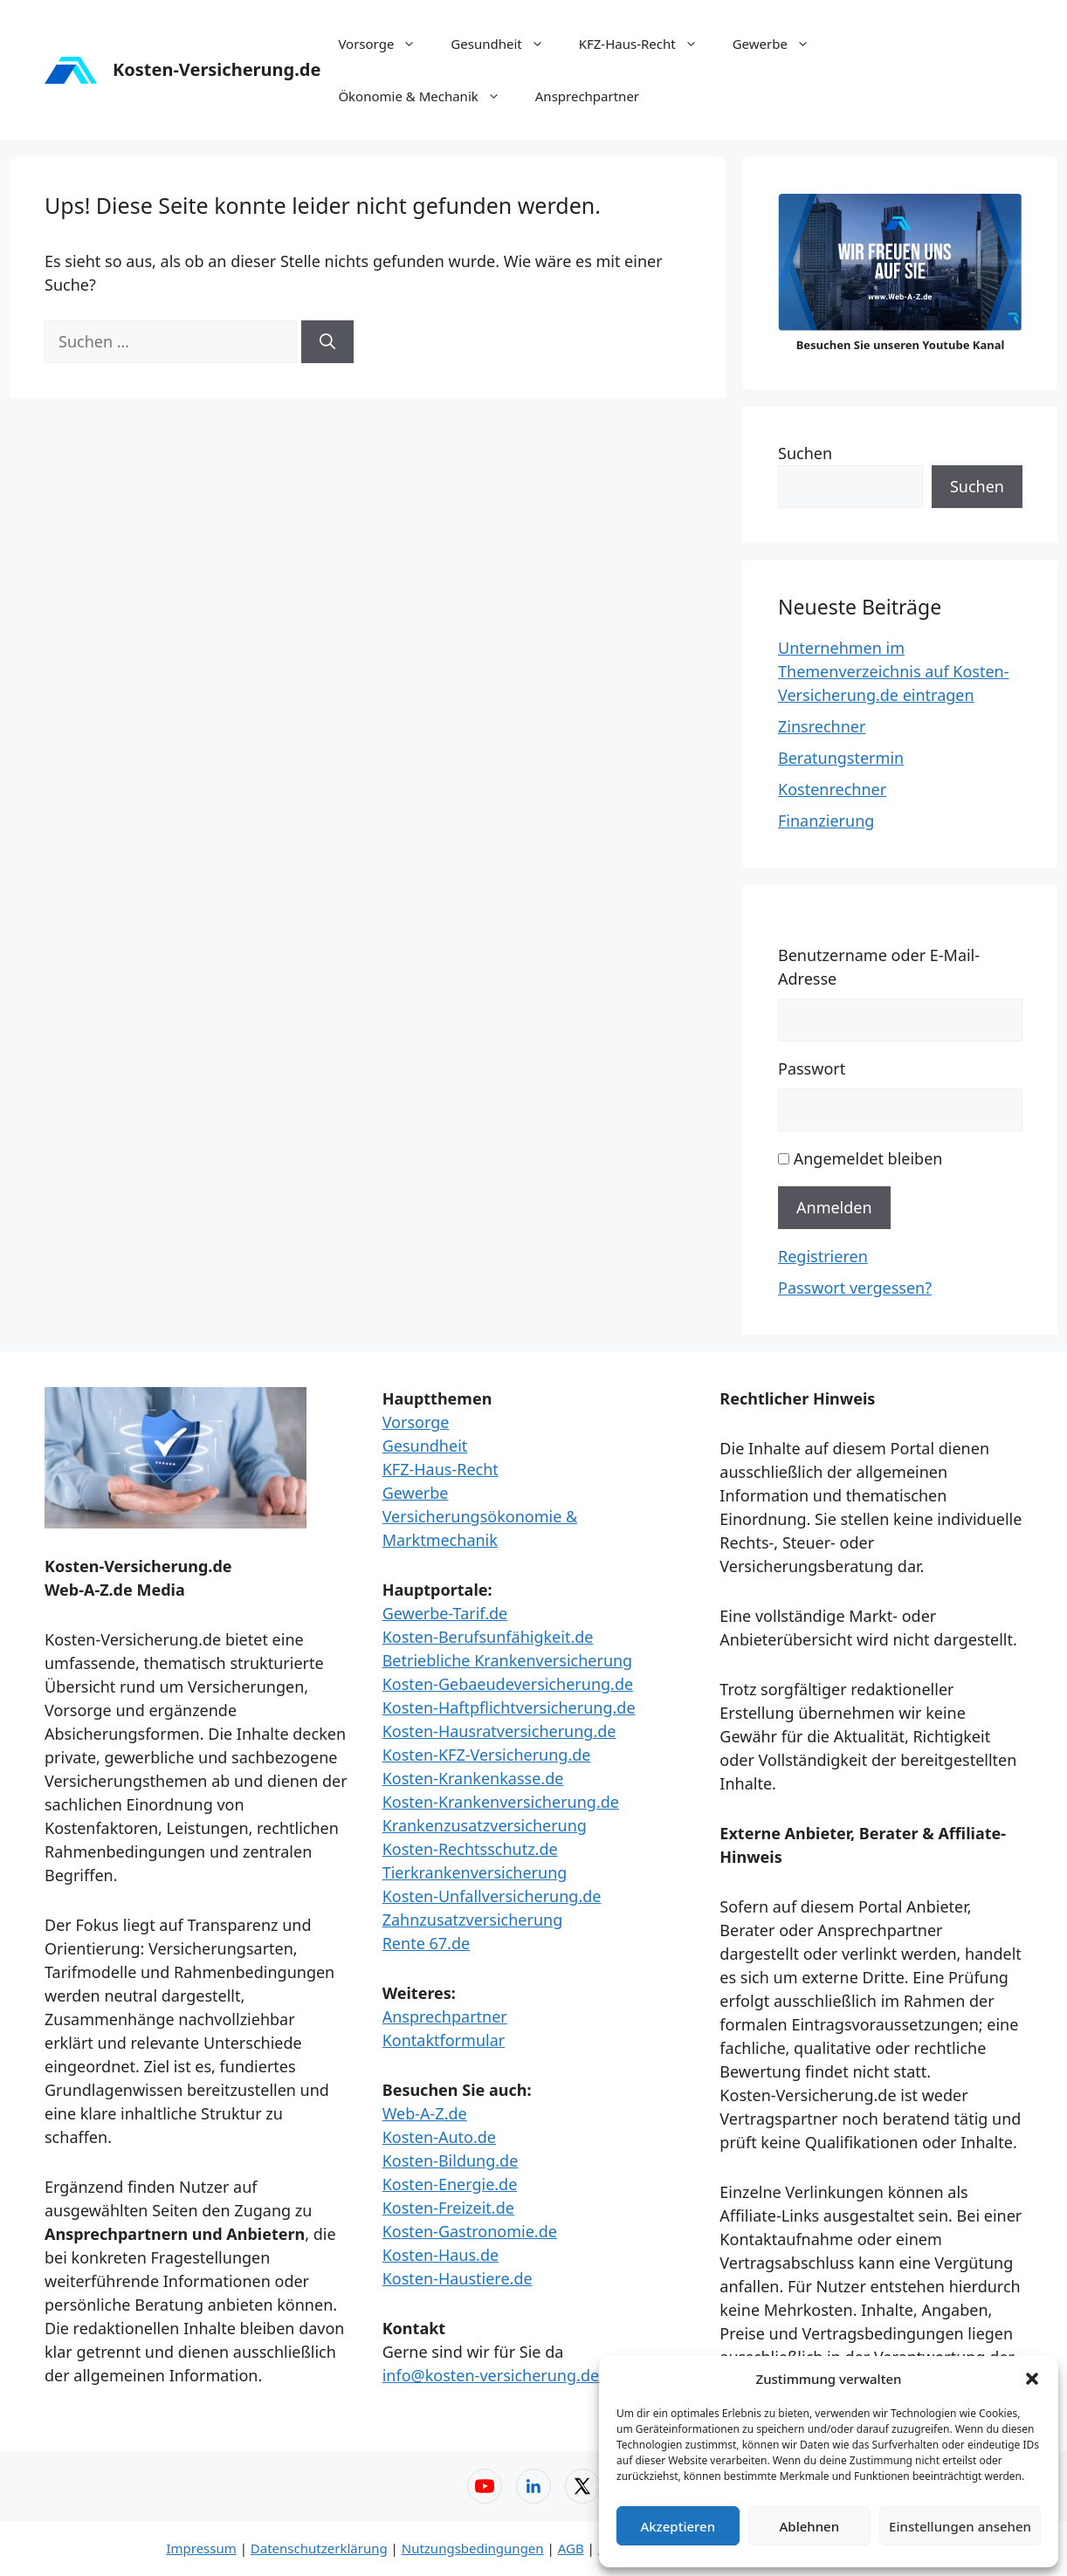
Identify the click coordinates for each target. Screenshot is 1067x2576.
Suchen (805, 453)
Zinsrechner (821, 726)
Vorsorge (385, 43)
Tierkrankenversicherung (475, 1872)
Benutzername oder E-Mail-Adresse (879, 967)
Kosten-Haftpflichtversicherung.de (509, 1707)
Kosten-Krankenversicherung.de (500, 1801)
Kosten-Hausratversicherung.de (499, 1731)
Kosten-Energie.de (450, 2184)
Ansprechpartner (587, 96)
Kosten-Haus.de (440, 2254)
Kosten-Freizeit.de (448, 2207)
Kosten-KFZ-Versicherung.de (486, 1754)
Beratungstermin (841, 757)
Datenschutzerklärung (319, 2548)
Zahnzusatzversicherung (472, 1919)
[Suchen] (327, 341)
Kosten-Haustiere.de (457, 2278)
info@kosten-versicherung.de (490, 2375)
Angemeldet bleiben (868, 1158)
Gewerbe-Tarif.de (445, 1613)
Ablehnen (810, 2526)
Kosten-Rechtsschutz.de (470, 1848)
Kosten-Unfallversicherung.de (492, 1896)
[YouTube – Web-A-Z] (484, 2486)
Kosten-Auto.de (439, 2136)
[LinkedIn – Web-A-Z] (533, 2486)
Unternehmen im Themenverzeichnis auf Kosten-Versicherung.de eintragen (893, 671)
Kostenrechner (832, 789)
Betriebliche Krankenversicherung (507, 1660)
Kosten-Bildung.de (450, 2160)
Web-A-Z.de (424, 2113)
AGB (571, 2548)
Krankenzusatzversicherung (484, 1825)
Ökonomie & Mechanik (427, 96)
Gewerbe (780, 43)
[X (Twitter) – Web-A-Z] (582, 2486)
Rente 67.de (426, 1943)
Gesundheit (506, 43)
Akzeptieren (677, 2526)
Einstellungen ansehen (960, 2526)
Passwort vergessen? (855, 1287)
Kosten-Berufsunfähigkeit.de (488, 1636)
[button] (1032, 2378)
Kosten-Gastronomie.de (469, 2231)
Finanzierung (826, 820)
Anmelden (834, 1207)
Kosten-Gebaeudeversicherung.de (508, 1683)
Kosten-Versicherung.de (216, 69)
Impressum (201, 2548)
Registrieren (823, 1256)
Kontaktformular (444, 2040)
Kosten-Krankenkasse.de (473, 1778)
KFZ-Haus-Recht (647, 43)
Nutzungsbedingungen (473, 2548)
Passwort (811, 1068)
